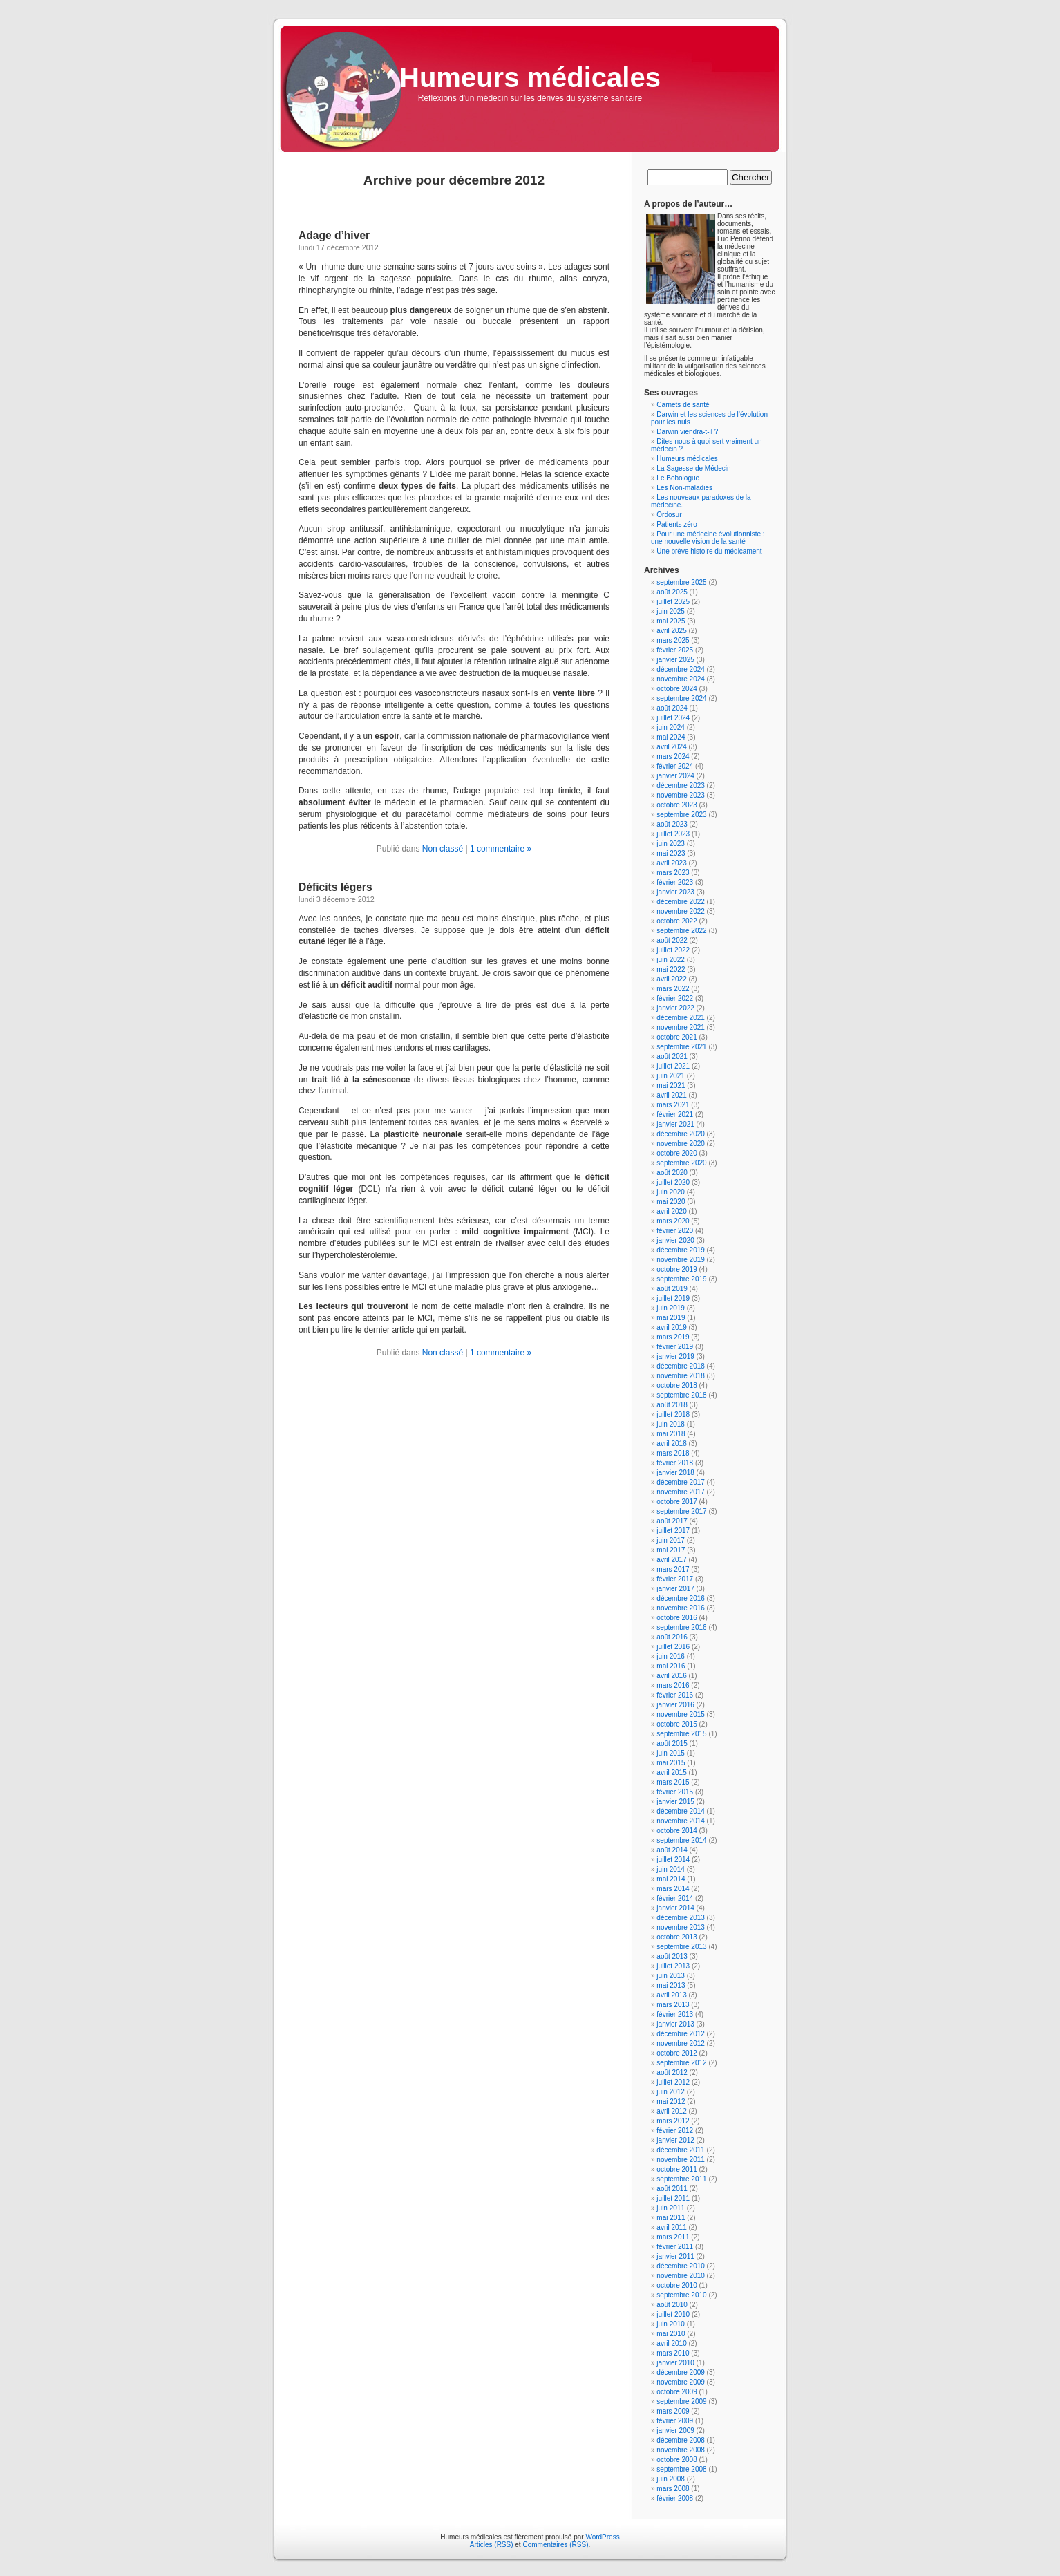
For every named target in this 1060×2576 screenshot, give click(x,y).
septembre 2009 (681, 2401)
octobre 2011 (676, 2169)
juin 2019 (670, 1308)
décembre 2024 (680, 669)
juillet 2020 (673, 1182)
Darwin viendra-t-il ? (687, 431)
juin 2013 (670, 1976)
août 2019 (672, 1288)
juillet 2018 (673, 1414)
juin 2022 (670, 959)
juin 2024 (670, 727)
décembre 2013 (680, 1917)
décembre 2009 (680, 2372)
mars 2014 (672, 1888)
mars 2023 (672, 872)
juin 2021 (670, 1076)
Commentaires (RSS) (555, 2544)
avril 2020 (671, 1211)
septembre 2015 (681, 1734)
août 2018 (672, 1405)
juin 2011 (670, 2208)
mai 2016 (670, 1666)
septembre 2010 (681, 2295)
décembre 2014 (680, 1811)
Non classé (442, 849)
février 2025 (674, 650)
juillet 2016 (673, 1647)
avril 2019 (671, 1327)
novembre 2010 (680, 2275)
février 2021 (674, 1114)
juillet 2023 (673, 834)
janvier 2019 (675, 1356)
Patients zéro (676, 524)
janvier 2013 (675, 2024)
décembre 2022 (680, 901)
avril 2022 (671, 979)
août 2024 (672, 708)
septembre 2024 (681, 698)
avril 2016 (671, 1676)
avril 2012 (671, 2111)
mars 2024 (672, 756)
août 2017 (672, 1521)
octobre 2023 (676, 805)
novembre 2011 (680, 2159)
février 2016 (674, 1695)
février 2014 (674, 1898)
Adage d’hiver (334, 235)
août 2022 (672, 940)
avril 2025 (671, 630)
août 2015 (672, 1743)
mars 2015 (672, 1782)
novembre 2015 (680, 1714)
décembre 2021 (680, 1018)
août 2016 (672, 1637)
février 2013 (674, 2014)
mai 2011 (670, 2217)
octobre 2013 (676, 1937)
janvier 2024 (675, 776)
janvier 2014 (675, 1908)
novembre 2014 (680, 1821)
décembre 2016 (680, 1598)
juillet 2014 (673, 1859)
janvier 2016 (675, 1705)
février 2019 (674, 1347)
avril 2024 (671, 747)
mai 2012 (670, 2101)
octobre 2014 (676, 1830)
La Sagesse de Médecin (693, 468)
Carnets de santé (682, 404)
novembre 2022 (680, 911)
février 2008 (674, 2498)
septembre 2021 (681, 1047)
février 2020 (674, 1230)
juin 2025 (670, 611)
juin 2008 (670, 2479)
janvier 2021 (675, 1124)
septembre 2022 (681, 930)
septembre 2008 (681, 2469)
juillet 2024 (673, 718)
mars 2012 (672, 2121)
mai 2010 (670, 2334)
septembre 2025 (681, 582)
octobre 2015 (676, 1724)
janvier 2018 (675, 1472)
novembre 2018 (680, 1376)
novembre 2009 (680, 2382)
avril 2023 (671, 863)
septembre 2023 (681, 814)
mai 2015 (670, 1763)
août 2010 (672, 2305)
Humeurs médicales (530, 77)
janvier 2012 (675, 2140)
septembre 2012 (681, 2063)
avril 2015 (671, 1772)
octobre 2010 (676, 2285)
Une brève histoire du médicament (708, 551)
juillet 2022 (673, 950)
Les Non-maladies (684, 487)
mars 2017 (672, 1569)
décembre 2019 (680, 1250)
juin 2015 (670, 1753)
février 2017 (674, 1579)
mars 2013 (672, 2005)
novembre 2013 (680, 1927)
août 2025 (672, 592)
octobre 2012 (676, 2053)
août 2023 (672, 824)
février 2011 (674, 2246)
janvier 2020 (675, 1240)
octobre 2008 (676, 2459)
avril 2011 (671, 2227)
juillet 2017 (673, 1530)
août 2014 (672, 1850)
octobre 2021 (676, 1037)
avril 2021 (671, 1095)
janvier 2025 (675, 660)
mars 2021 (672, 1105)
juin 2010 (670, 2324)
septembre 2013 (681, 1946)
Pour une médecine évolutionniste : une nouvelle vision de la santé (708, 537)
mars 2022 (672, 989)
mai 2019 (670, 1318)
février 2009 (674, 2421)
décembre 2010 (680, 2266)
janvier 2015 (675, 1801)
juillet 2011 (673, 2198)
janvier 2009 (675, 2430)
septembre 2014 (681, 1840)
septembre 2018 (681, 1395)
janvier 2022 (675, 1008)
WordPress (602, 2537)
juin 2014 (670, 1869)
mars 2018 (672, 1453)
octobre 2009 (676, 2392)
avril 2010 (671, 2343)
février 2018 (674, 1463)
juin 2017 (670, 1540)
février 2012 (674, 2130)
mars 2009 (672, 2411)
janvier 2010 (675, 2363)
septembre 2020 (681, 1163)
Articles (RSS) (491, 2544)
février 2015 (674, 1792)
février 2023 (674, 882)
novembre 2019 (680, 1259)
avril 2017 (671, 1559)
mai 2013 (670, 1985)
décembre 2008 (680, 2440)
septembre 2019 (681, 1279)
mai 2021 (670, 1085)
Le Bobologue (677, 478)
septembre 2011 (681, 2179)
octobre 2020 (676, 1153)
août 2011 (672, 2188)
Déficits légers (335, 887)
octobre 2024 (676, 689)
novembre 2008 (680, 2450)
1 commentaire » (500, 849)
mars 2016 (672, 1685)
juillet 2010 (673, 2314)
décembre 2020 (680, 1134)
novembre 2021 (680, 1027)
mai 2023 (670, 853)
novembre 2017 (680, 1492)
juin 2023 (670, 843)
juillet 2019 (673, 1298)
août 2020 (672, 1172)
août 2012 (672, 2072)
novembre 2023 (680, 795)
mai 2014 (670, 1879)
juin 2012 (670, 2092)
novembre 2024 (680, 679)
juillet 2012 (673, 2082)
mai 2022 (670, 969)
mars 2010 (672, 2353)
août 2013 (672, 1956)
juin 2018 (670, 1424)
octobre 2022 (676, 921)
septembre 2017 (681, 1511)
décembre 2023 (680, 785)
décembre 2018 (680, 1366)
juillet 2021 (673, 1066)
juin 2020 (670, 1192)
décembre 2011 (680, 2150)
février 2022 (674, 998)
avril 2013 (671, 1995)
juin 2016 (670, 1656)
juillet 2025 (673, 601)
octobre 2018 (676, 1385)
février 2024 (674, 766)
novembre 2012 (680, 2043)
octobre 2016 (676, 1617)
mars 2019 (672, 1337)
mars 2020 (672, 1221)
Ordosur (668, 514)
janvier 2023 (675, 892)
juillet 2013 (673, 1966)
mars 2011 (672, 2237)
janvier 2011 (675, 2256)
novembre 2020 (680, 1143)
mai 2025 (670, 621)
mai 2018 (670, 1434)
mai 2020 (670, 1201)
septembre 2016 (681, 1627)
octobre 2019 (676, 1269)
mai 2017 (670, 1550)
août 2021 (672, 1056)
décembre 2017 (680, 1482)
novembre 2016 (680, 1608)
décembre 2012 (680, 2034)
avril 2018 (671, 1443)
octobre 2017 (676, 1501)
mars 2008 (672, 2488)
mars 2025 (672, 640)
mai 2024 (670, 737)
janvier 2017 (675, 1588)
